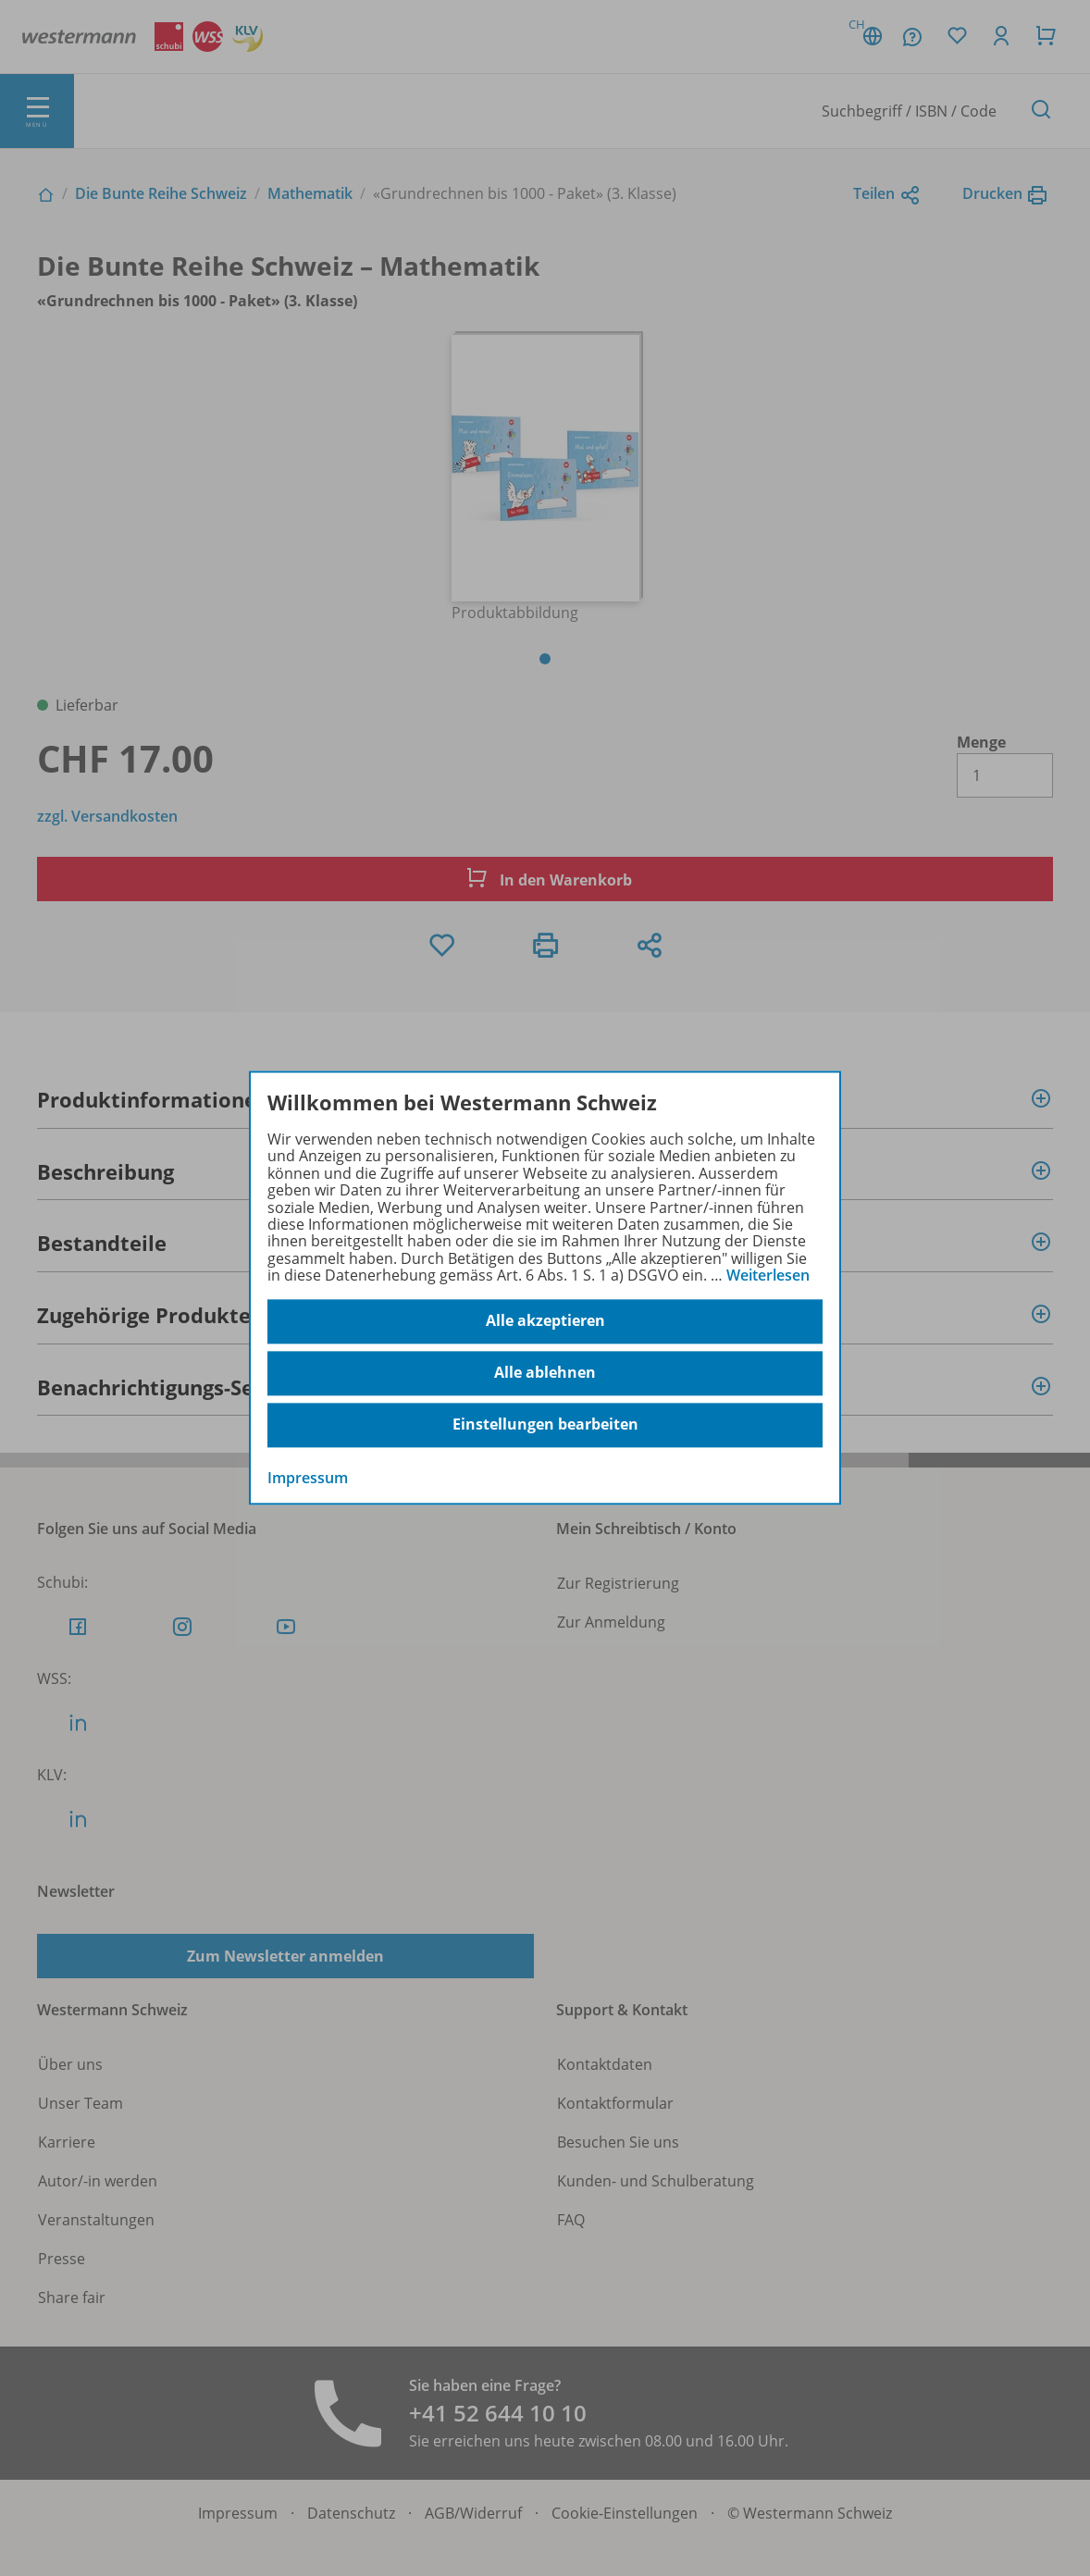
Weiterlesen (768, 1275)
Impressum (307, 1478)
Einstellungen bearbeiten (545, 1425)
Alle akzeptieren (545, 1321)
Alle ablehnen (545, 1373)
